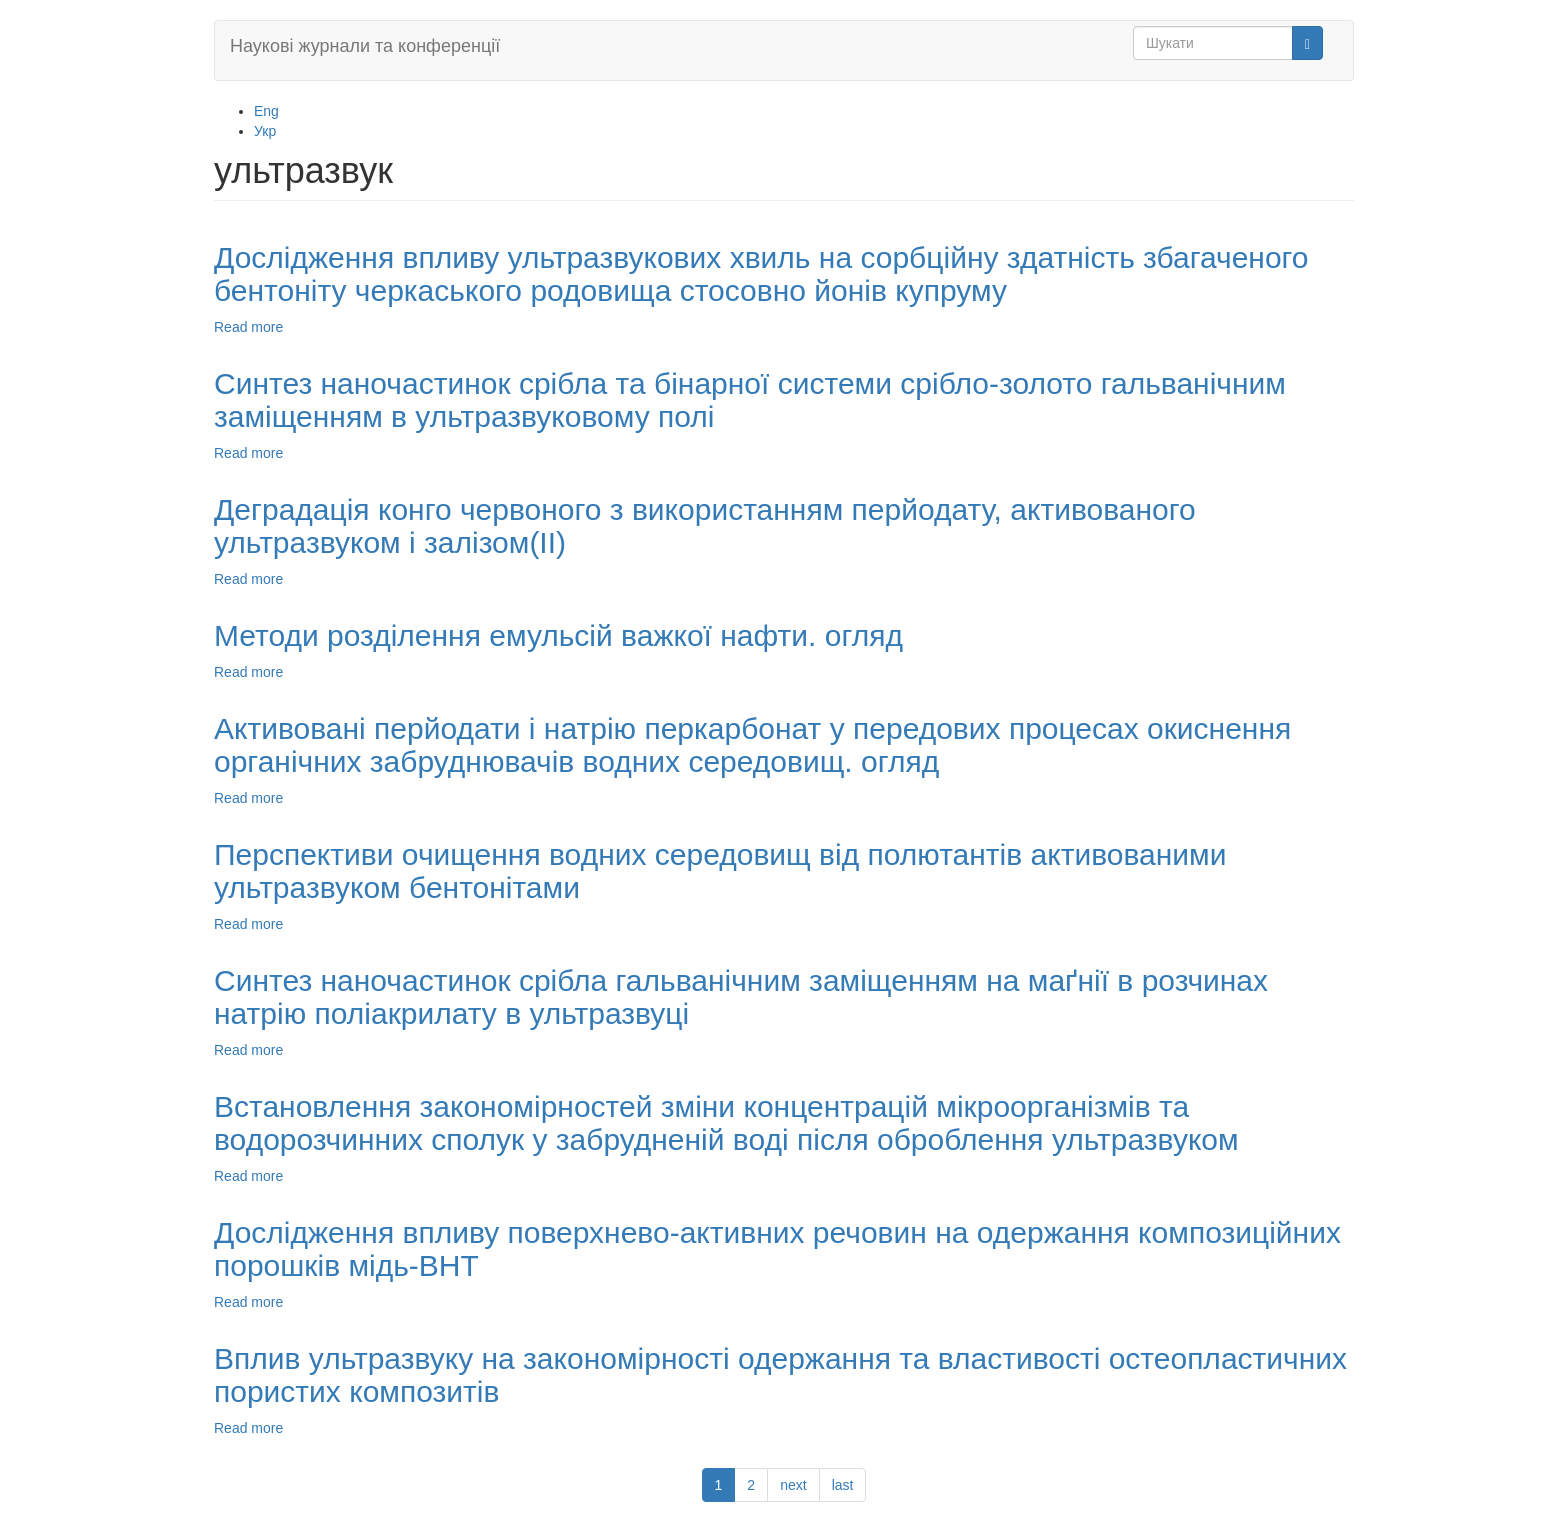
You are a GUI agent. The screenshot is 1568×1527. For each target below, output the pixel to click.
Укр (265, 131)
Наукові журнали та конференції (365, 46)
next (793, 1485)
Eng (266, 111)
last (843, 1485)
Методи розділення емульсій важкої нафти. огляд (558, 635)
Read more (248, 327)
